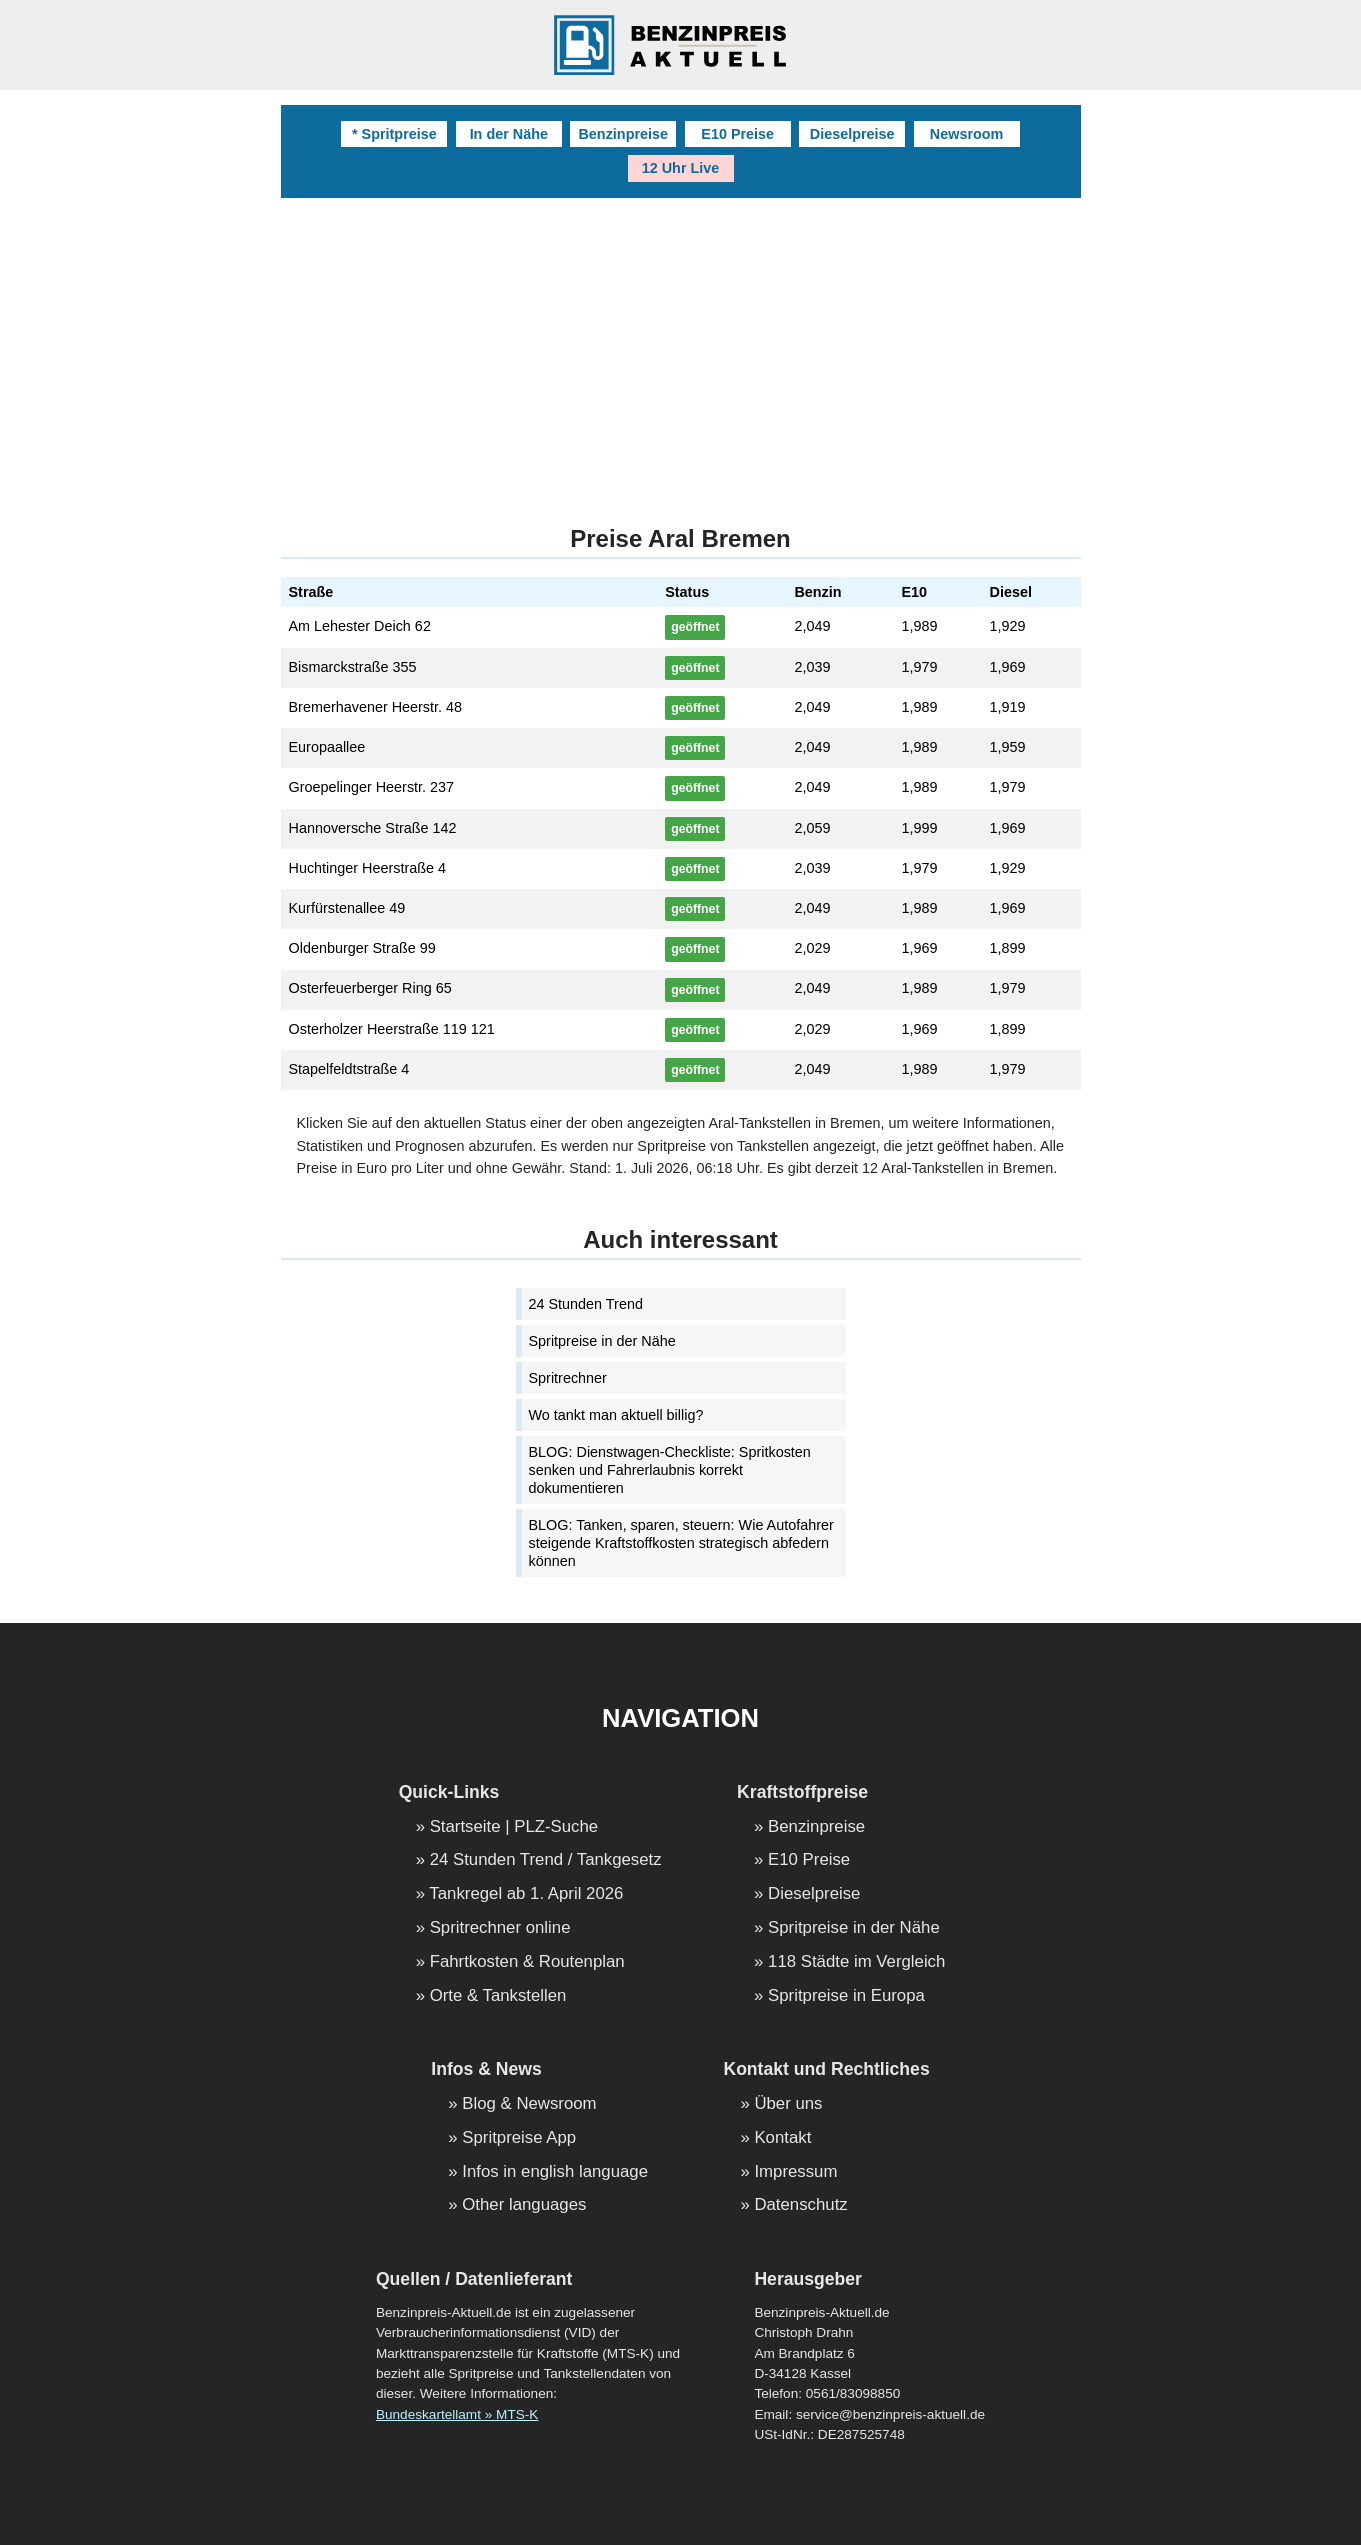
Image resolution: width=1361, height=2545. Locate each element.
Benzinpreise (623, 134)
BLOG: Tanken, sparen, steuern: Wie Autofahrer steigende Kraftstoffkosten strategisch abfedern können (681, 1543)
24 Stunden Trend (586, 1304)
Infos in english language (555, 2172)
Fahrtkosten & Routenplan (527, 1962)
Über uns (788, 2104)
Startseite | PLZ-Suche (514, 1827)
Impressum (795, 2172)
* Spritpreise (394, 134)
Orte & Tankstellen (498, 1996)
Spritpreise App (519, 2138)
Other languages (524, 2205)
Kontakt (782, 2138)
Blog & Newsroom (529, 2104)
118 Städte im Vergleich (856, 1962)
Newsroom (967, 134)
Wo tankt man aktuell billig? (616, 1415)
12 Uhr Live (681, 168)
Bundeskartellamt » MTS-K (457, 2414)
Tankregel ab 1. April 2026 (526, 1894)
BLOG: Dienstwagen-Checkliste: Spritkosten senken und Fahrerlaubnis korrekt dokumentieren (670, 1470)
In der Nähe (509, 134)
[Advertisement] (681, 348)
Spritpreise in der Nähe (602, 1341)
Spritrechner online (500, 1928)
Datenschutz (800, 2205)
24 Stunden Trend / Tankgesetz (546, 1860)
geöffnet (695, 627)
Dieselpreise (852, 134)
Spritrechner (568, 1378)
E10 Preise (737, 134)
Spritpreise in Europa (846, 1996)
